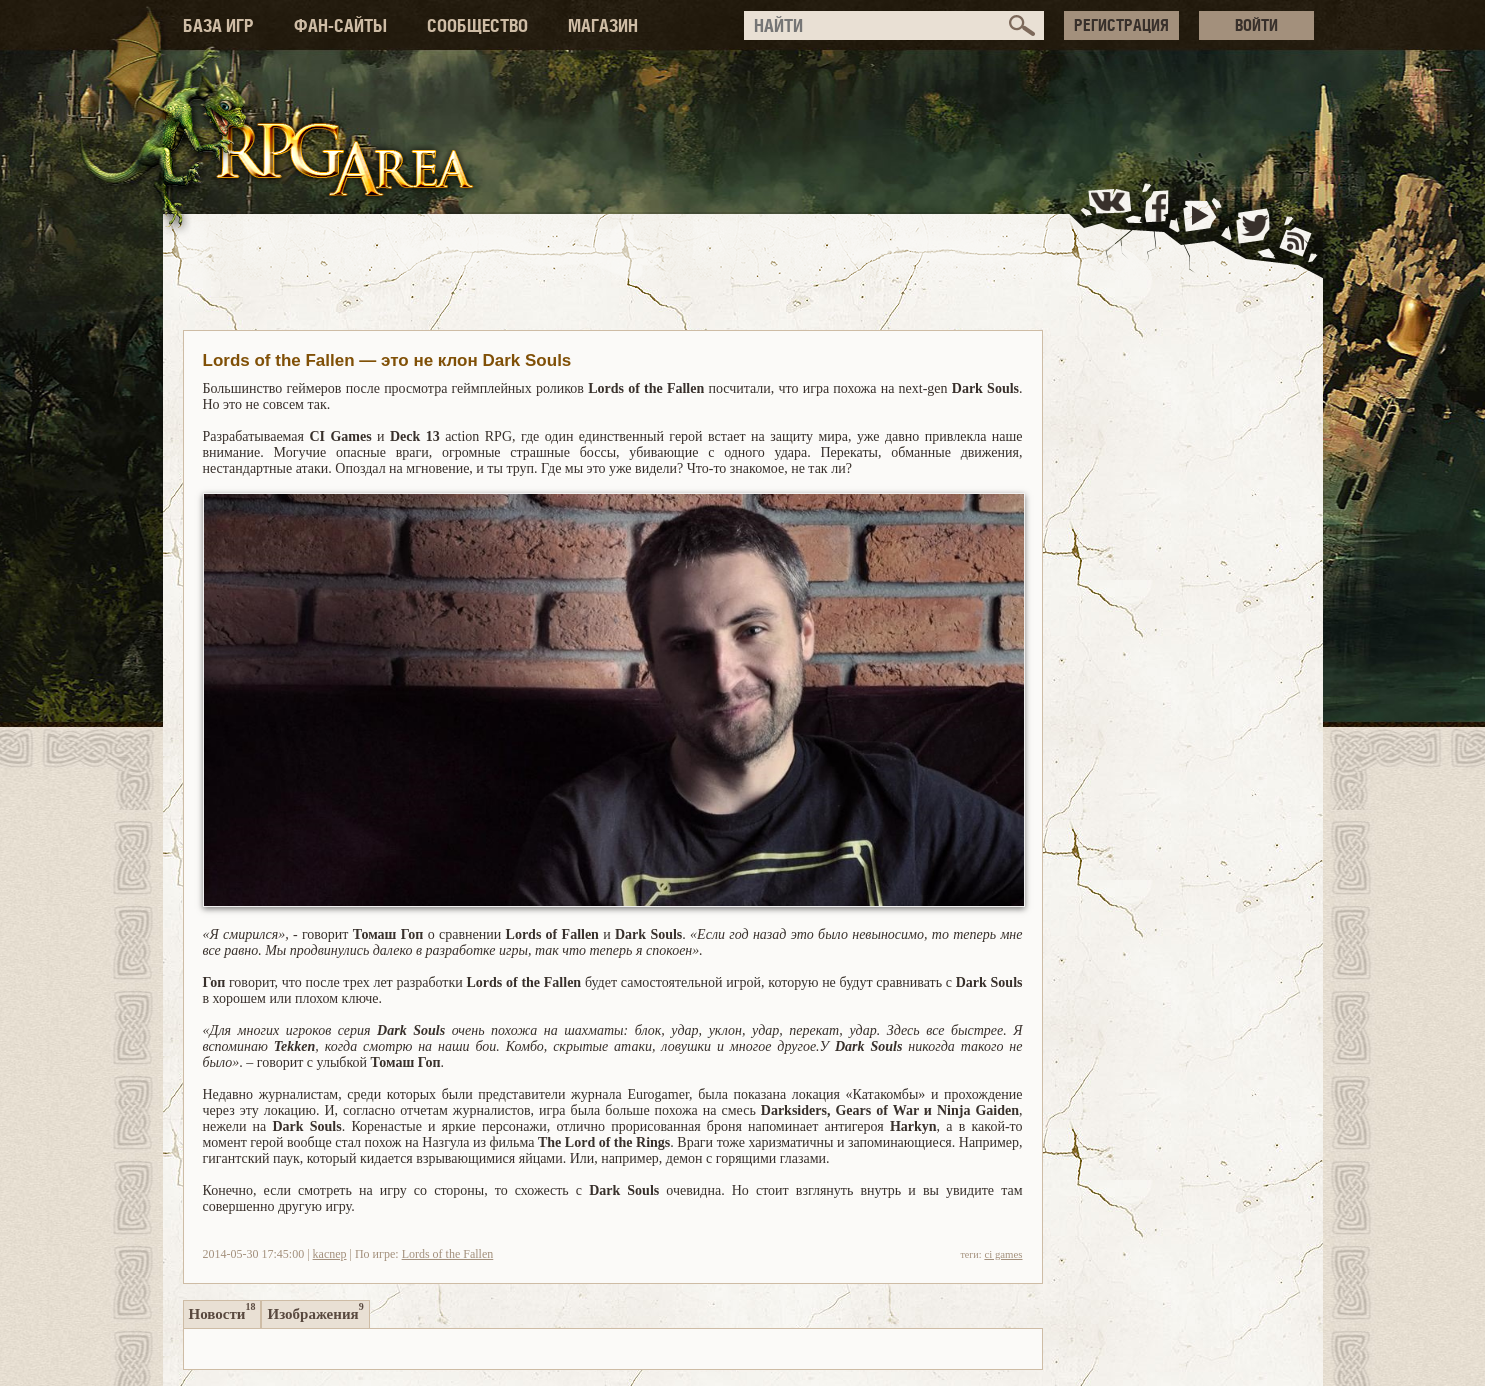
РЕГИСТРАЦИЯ (1121, 25)
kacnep (330, 1254)
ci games (1003, 1254)
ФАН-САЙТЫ (340, 25)
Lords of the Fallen (448, 1254)
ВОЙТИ (1256, 25)
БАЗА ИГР (218, 25)
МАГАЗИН (603, 25)
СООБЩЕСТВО (477, 25)
